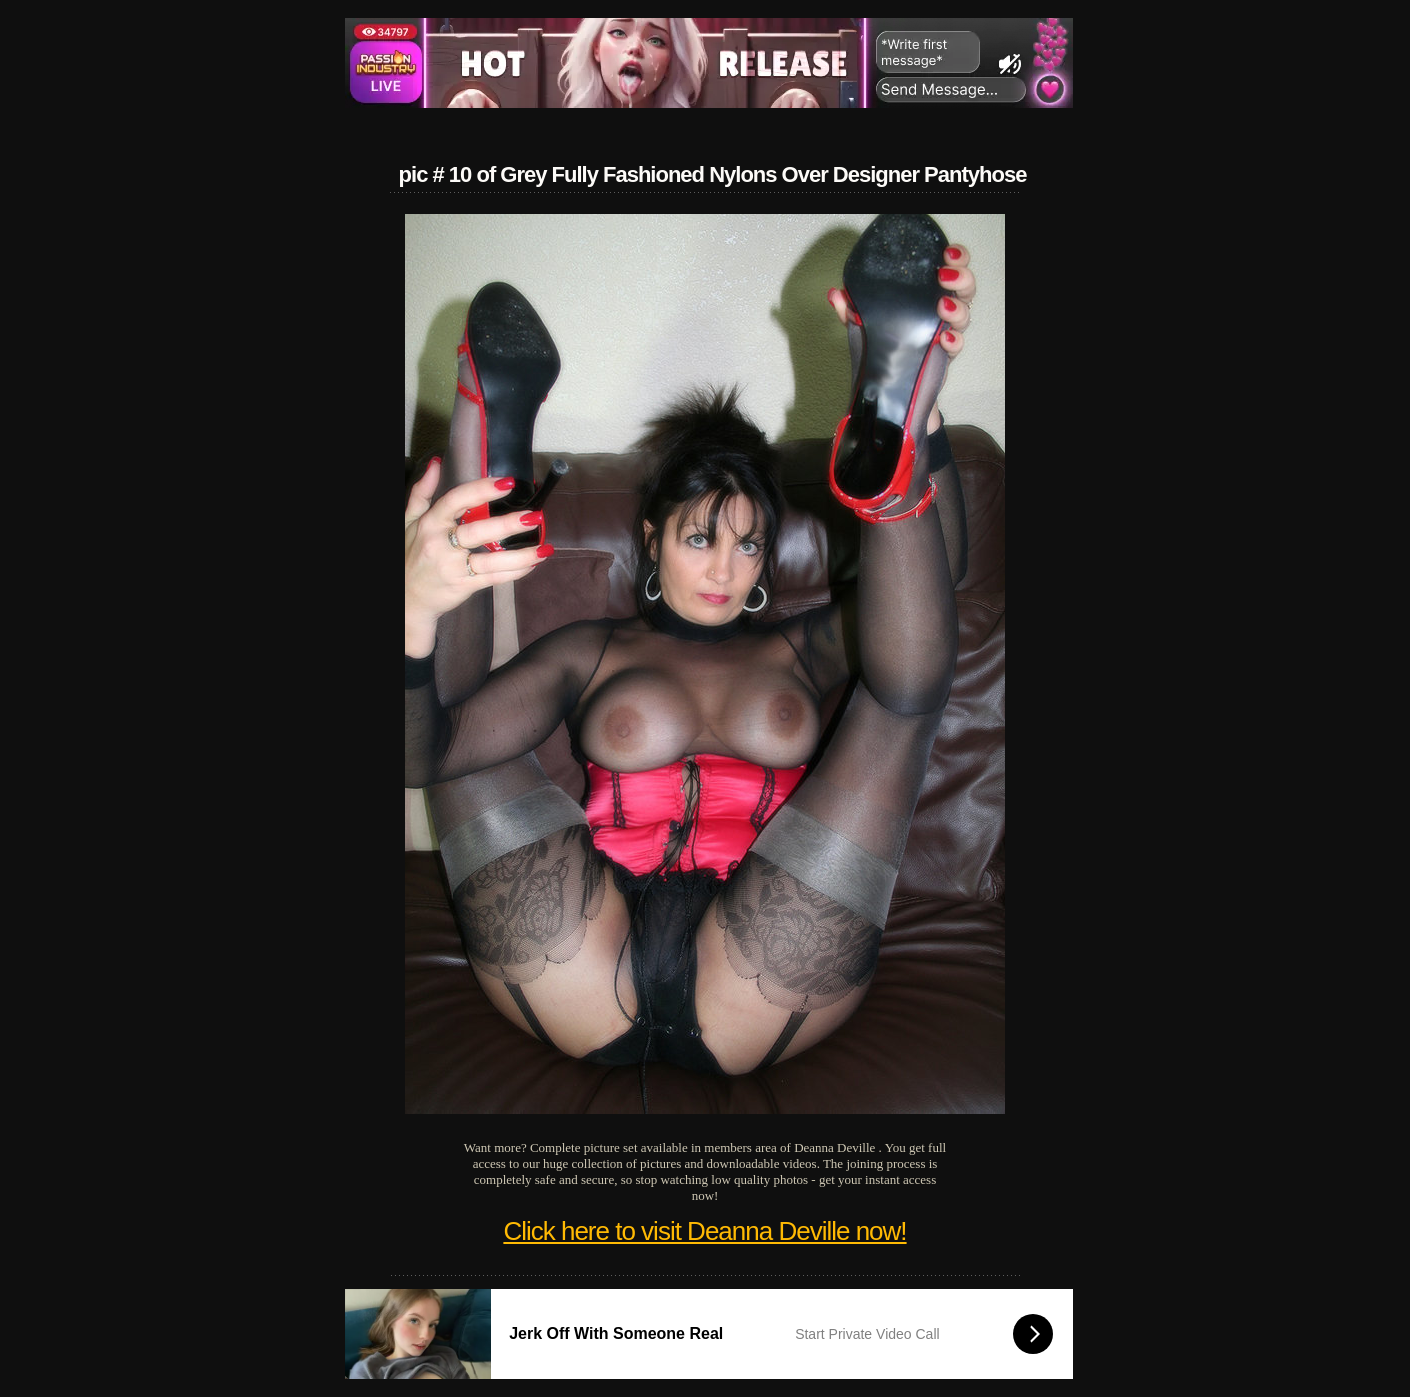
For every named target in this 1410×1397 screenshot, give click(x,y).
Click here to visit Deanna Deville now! (704, 1231)
